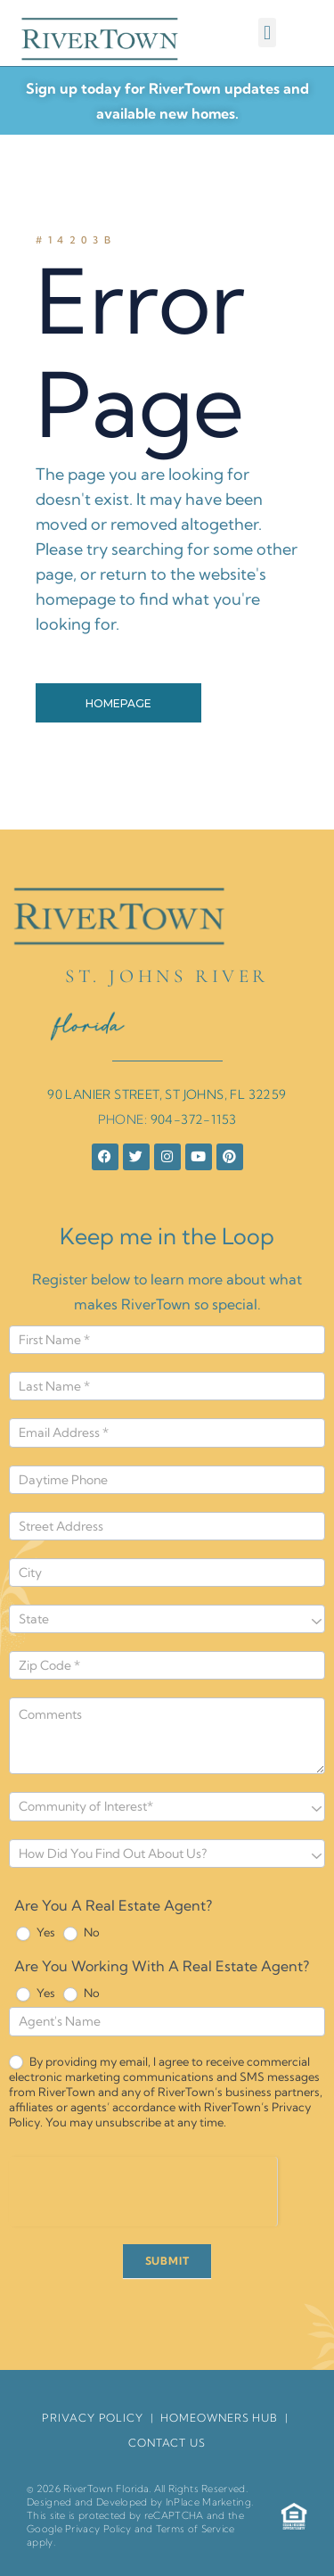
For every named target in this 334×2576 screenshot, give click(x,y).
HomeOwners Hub (219, 2417)
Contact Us (167, 2442)
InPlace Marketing (208, 2502)
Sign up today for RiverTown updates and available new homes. (167, 100)
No (81, 1933)
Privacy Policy (98, 2528)
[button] (266, 32)
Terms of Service (195, 2528)
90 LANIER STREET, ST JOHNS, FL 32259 (166, 1094)
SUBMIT (167, 2260)
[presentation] (143, 2191)
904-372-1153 (194, 1119)
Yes (35, 1933)
